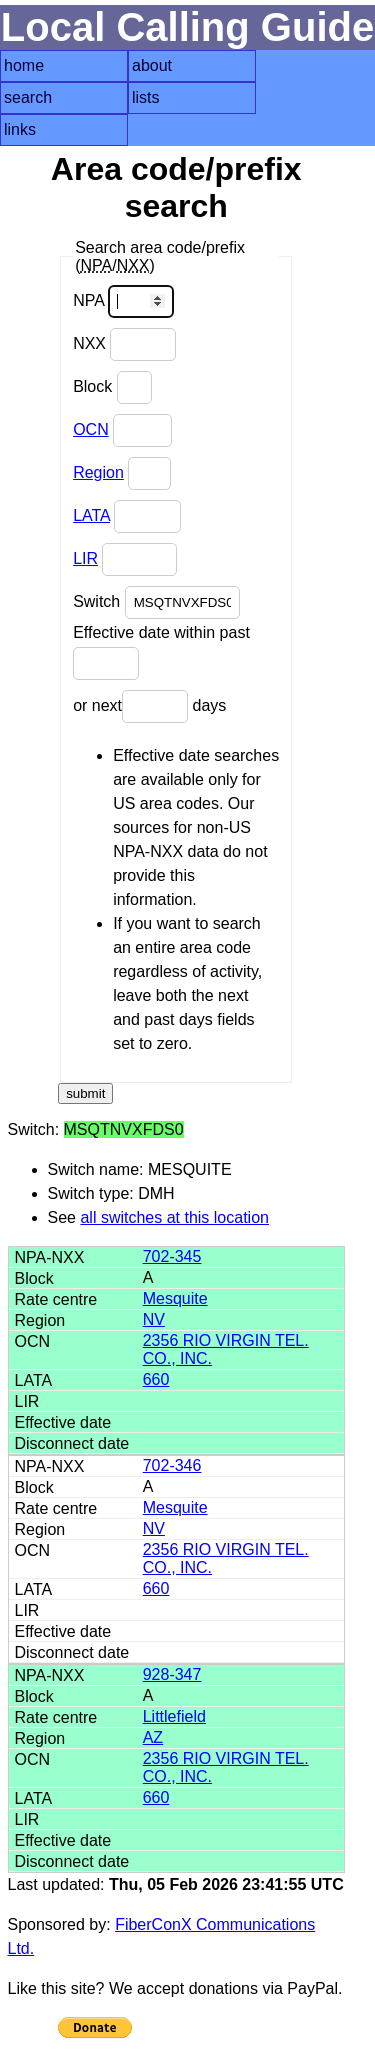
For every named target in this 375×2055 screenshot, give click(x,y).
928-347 (172, 1674)
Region (98, 472)
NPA (123, 301)
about (152, 65)
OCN (91, 429)
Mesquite (175, 1298)
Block (112, 387)
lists (146, 97)
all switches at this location (174, 1217)
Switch (156, 602)
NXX (124, 344)
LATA (91, 515)
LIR (85, 558)
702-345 (172, 1256)
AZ (153, 1737)
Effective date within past (161, 652)
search (28, 97)
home (24, 65)
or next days (149, 706)
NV (154, 1319)
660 (156, 1379)
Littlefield (174, 1716)
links (20, 129)
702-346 (172, 1465)
